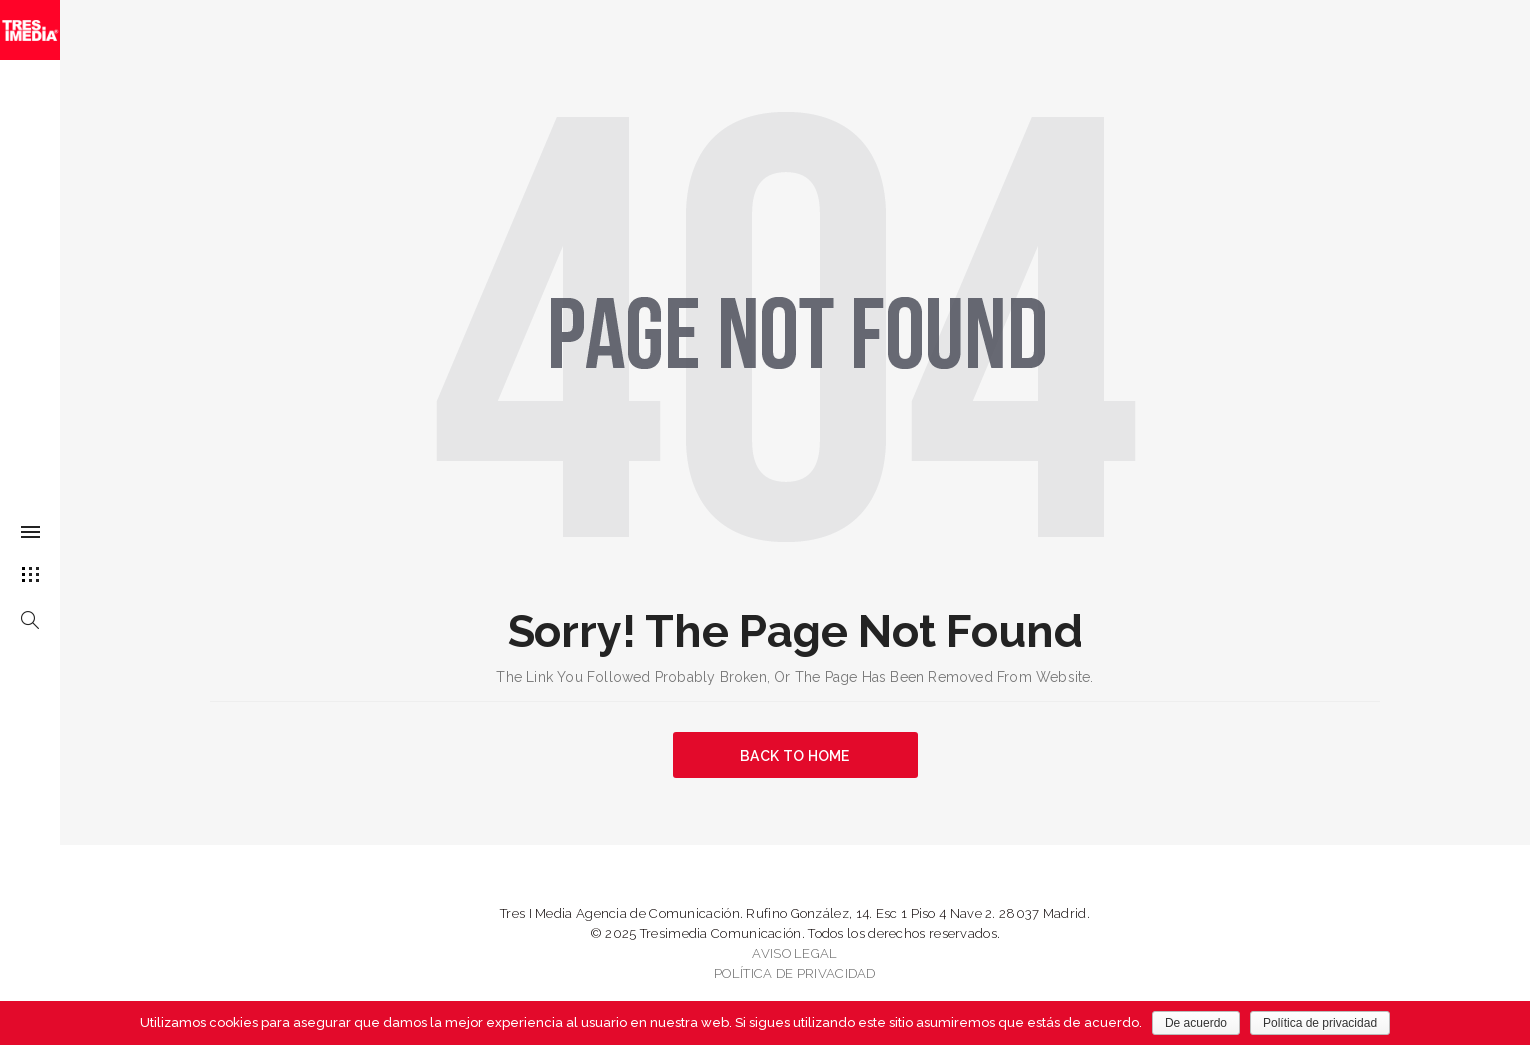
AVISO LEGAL (794, 953)
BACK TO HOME (795, 756)
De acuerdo (1196, 1023)
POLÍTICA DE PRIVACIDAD (795, 973)
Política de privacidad (1320, 1023)
